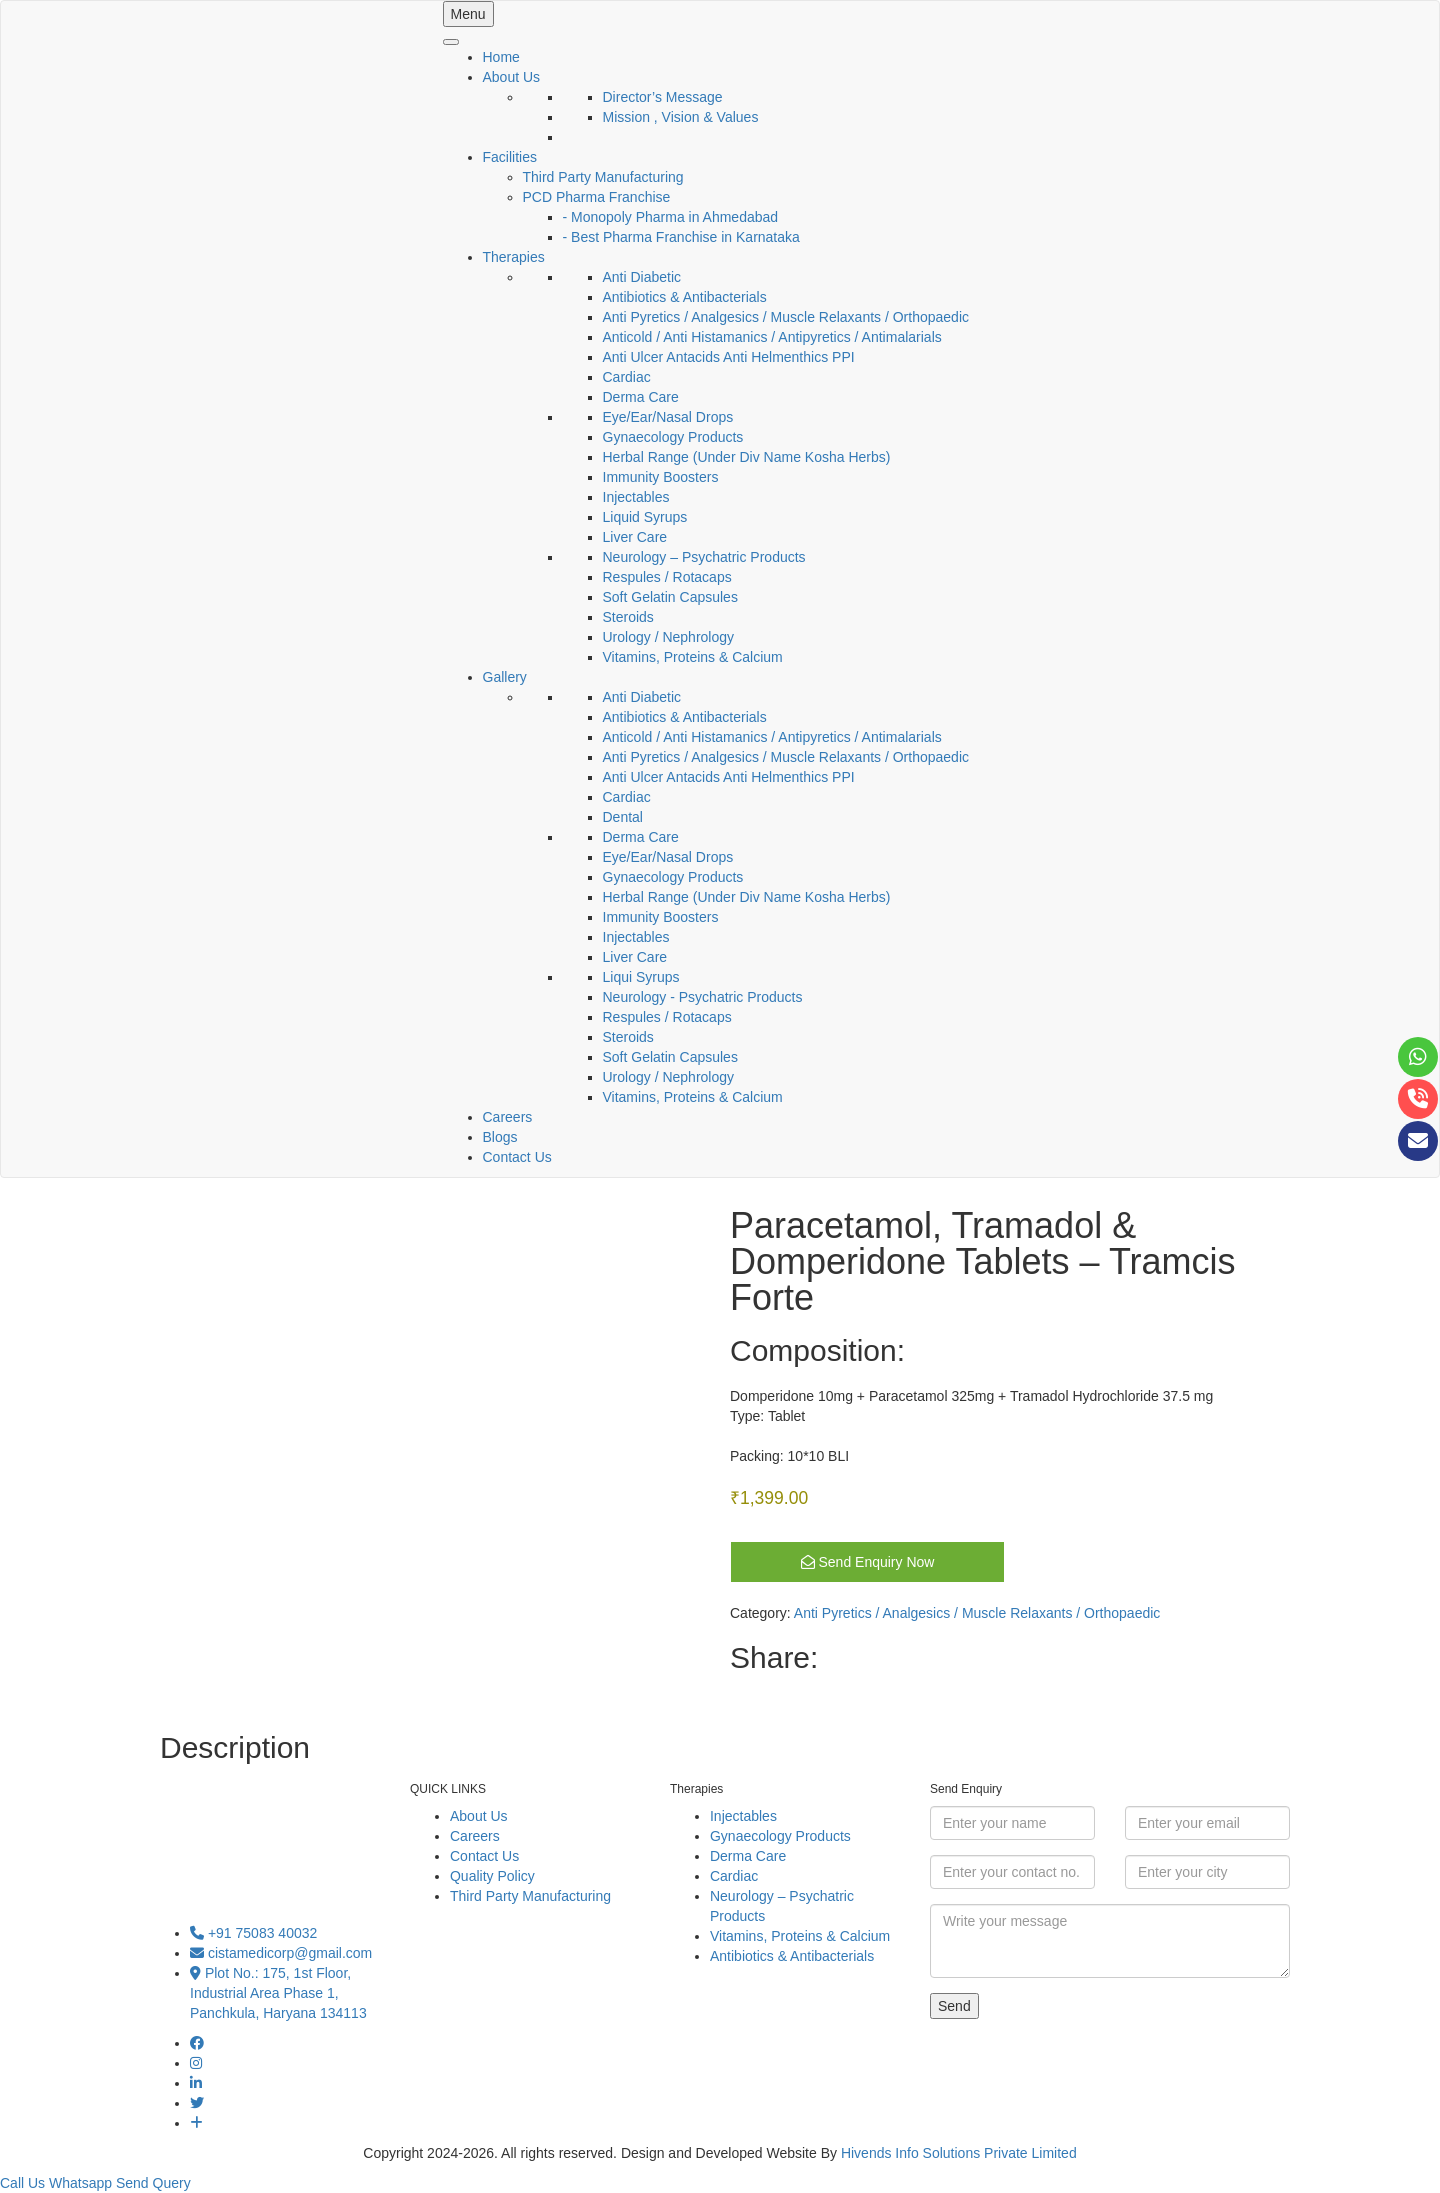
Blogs (500, 1137)
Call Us (22, 2183)
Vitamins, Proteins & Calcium (693, 657)
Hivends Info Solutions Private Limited (959, 2153)
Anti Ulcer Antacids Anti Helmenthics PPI (729, 357)
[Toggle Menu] (451, 42)
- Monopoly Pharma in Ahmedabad (671, 217)
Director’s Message (663, 97)
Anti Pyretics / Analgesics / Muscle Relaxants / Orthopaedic (786, 317)
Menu (468, 14)
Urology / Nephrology (669, 637)
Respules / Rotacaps (667, 577)
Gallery (505, 677)
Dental (623, 817)
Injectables (636, 497)
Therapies (514, 257)
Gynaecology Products (673, 437)
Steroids (628, 617)
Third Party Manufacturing (603, 177)
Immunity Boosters (661, 477)
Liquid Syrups (645, 517)
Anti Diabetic (642, 277)
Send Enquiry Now (868, 1562)
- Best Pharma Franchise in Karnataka (681, 237)
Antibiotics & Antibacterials (685, 297)
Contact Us (517, 1157)
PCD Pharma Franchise (597, 197)
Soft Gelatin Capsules (670, 597)
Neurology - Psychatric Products (703, 997)
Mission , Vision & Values (681, 117)
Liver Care (635, 537)
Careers (508, 1117)
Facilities (510, 157)
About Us (512, 77)
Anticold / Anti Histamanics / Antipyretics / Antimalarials (772, 337)
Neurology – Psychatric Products (704, 557)
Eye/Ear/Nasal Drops (668, 417)
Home (501, 57)
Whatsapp (80, 2183)
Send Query (153, 2183)
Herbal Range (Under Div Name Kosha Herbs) (747, 457)
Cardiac (627, 377)
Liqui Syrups (641, 977)
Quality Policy (492, 1876)
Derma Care (641, 397)
